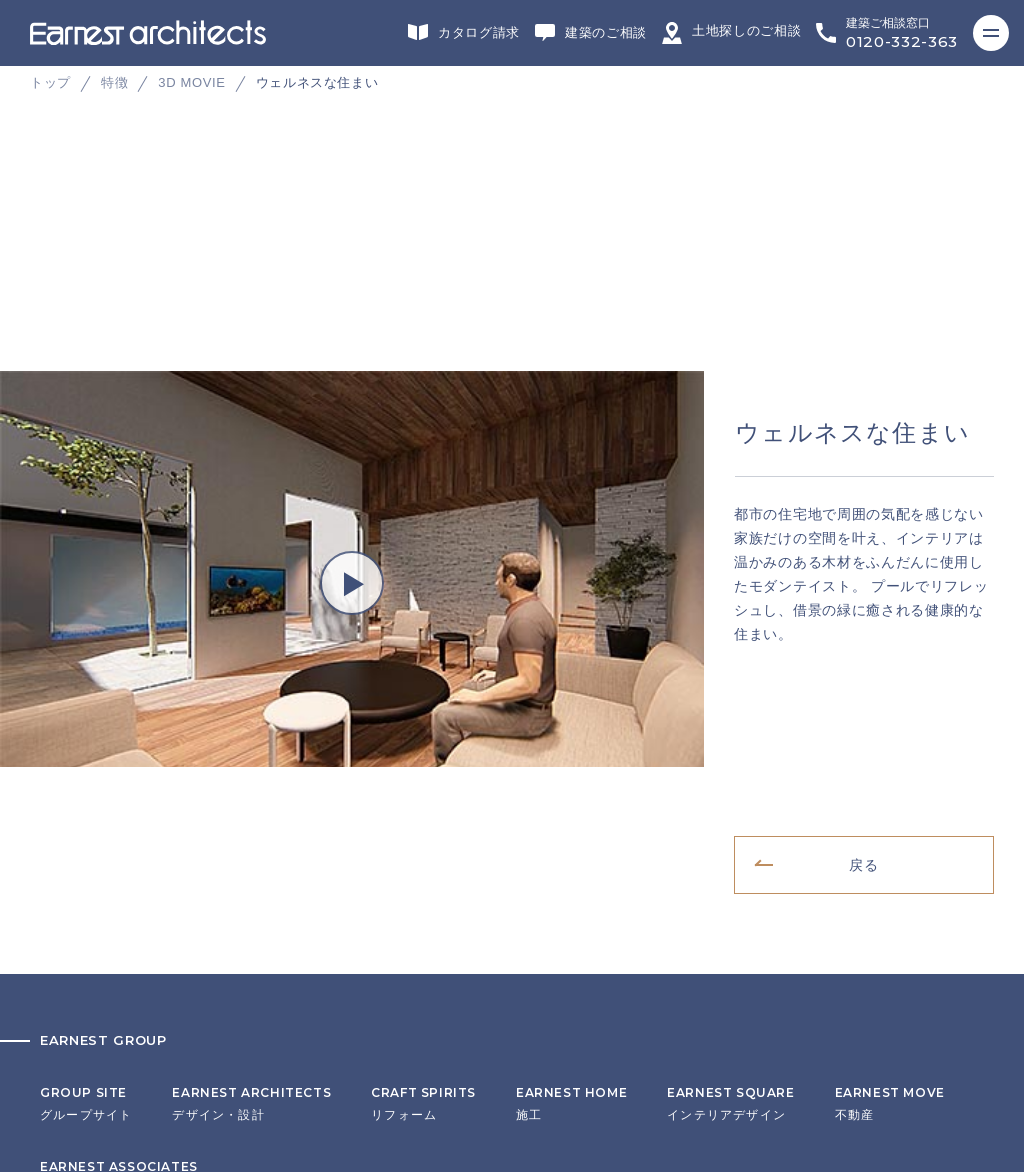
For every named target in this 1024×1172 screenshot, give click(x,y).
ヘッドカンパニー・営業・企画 (132, 779)
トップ (50, 82)
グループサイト (86, 705)
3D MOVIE (191, 82)
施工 (571, 705)
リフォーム (423, 705)
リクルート (73, 957)
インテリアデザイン (730, 705)
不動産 (890, 705)
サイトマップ (79, 1019)
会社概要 (66, 926)
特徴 (114, 82)
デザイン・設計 (251, 705)
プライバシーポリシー (106, 988)
